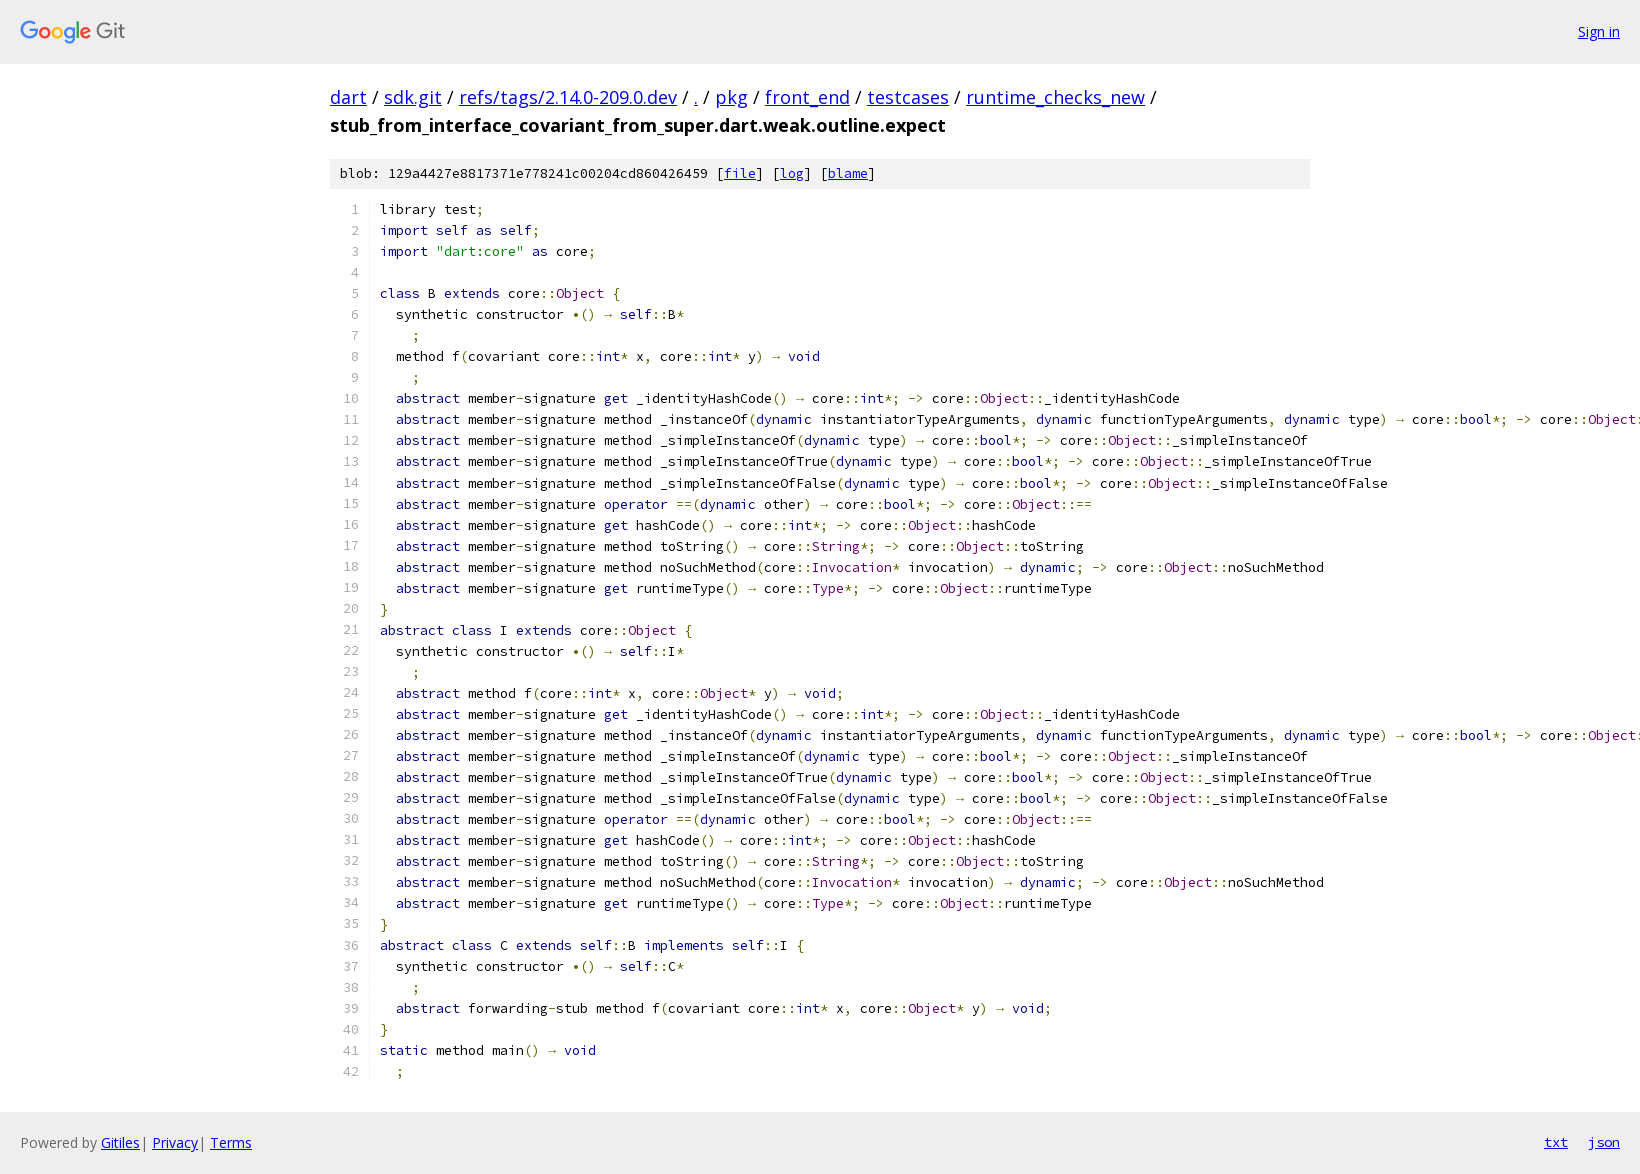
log (792, 173)
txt (1556, 1142)
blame (848, 173)
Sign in (1599, 31)
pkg (731, 97)
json (1604, 1142)
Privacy (175, 1142)
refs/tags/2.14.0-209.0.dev (568, 97)
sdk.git (413, 97)
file (740, 173)
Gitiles (120, 1142)
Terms (231, 1142)
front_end (807, 97)
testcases (908, 97)
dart (348, 97)
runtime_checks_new (1055, 97)
